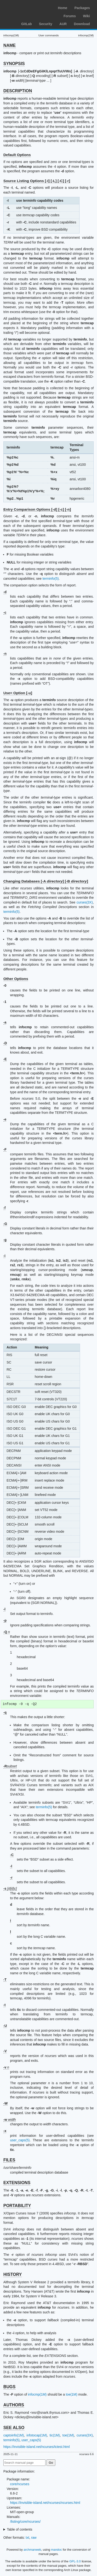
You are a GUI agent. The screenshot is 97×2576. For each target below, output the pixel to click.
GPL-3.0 (75, 2561)
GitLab (26, 24)
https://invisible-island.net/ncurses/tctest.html (36, 2447)
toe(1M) (71, 2394)
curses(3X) (85, 902)
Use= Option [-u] (17, 693)
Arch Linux (26, 7)
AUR (63, 24)
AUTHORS (13, 2405)
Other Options (15, 979)
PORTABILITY (17, 2205)
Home (62, 8)
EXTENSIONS (16, 2182)
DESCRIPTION (17, 90)
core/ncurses (19, 2484)
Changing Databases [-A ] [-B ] (45, 881)
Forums (69, 16)
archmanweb (32, 2549)
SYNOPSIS (14, 63)
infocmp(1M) (37, 2394)
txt (27, 2537)
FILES (9, 2160)
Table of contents (19, 2529)
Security (45, 24)
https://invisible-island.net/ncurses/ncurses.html (45, 2503)
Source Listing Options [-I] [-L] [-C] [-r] (36, 181)
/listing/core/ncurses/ (25, 2521)
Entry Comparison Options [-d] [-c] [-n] (37, 509)
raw (34, 2537)
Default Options (17, 155)
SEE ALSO (13, 2427)
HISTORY (12, 2274)
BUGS (9, 2386)
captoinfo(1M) (13, 2435)
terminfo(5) (50, 578)
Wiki (86, 16)
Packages (82, 8)
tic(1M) (55, 2435)
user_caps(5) (20, 2140)
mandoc (56, 2549)
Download (82, 24)
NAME (9, 45)
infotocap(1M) (36, 2435)
